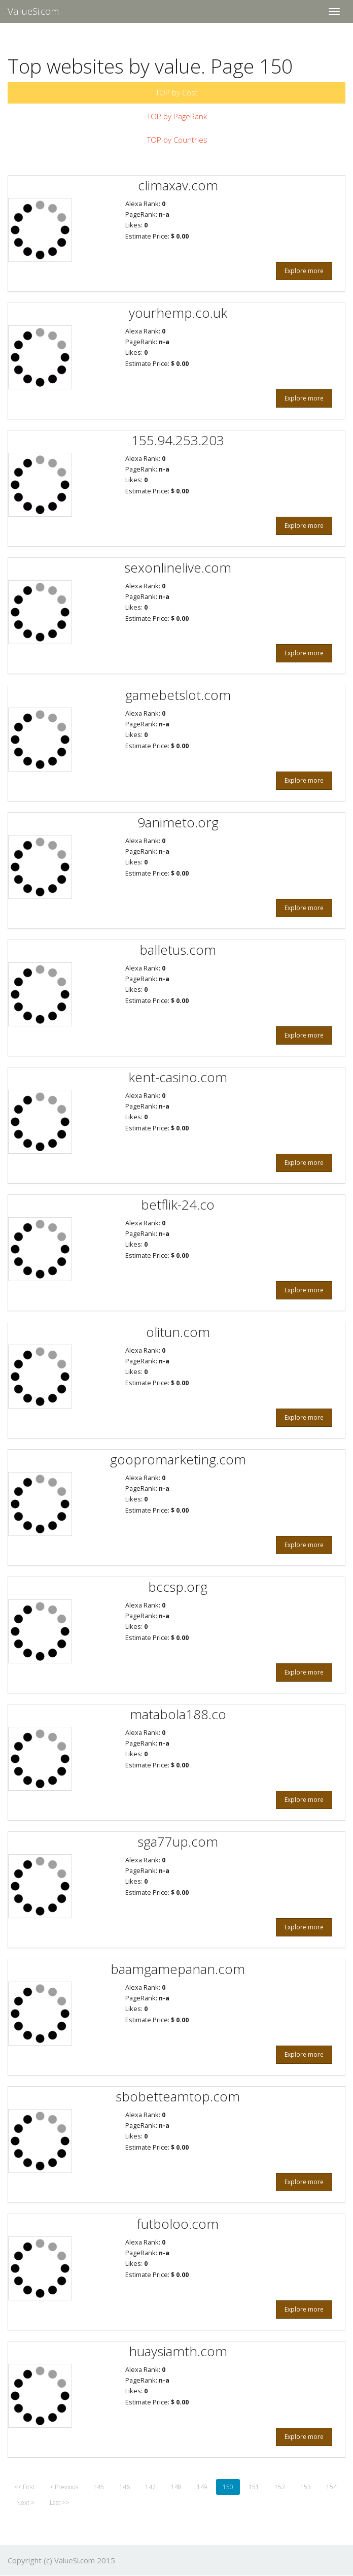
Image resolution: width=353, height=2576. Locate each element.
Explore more (304, 270)
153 (305, 2487)
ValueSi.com (33, 11)
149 (202, 2487)
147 (150, 2487)
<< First (24, 2487)
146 (124, 2487)
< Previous (64, 2487)
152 (279, 2487)
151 (254, 2487)
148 (176, 2487)
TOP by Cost (177, 92)
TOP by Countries (177, 140)
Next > (25, 2502)
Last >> (59, 2502)
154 (331, 2487)
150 (228, 2487)
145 (98, 2487)
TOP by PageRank (177, 116)
